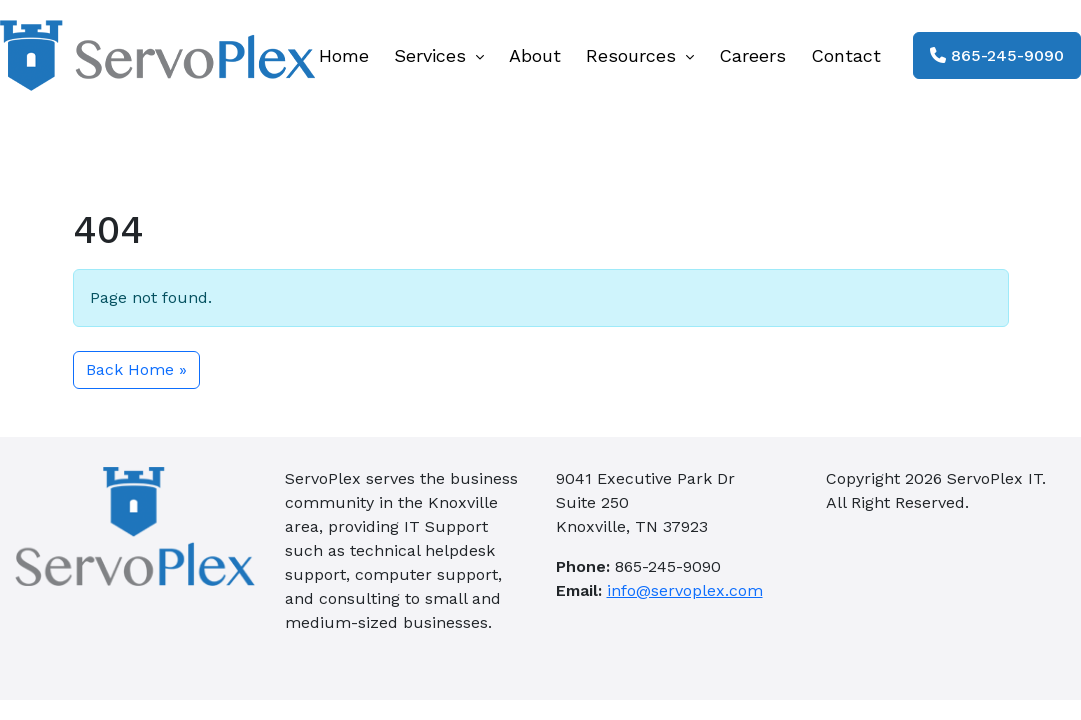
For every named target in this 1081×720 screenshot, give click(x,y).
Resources (640, 55)
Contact (846, 55)
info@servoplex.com (685, 590)
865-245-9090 (997, 55)
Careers (752, 55)
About (535, 55)
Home (344, 55)
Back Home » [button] (136, 369)
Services (439, 55)
